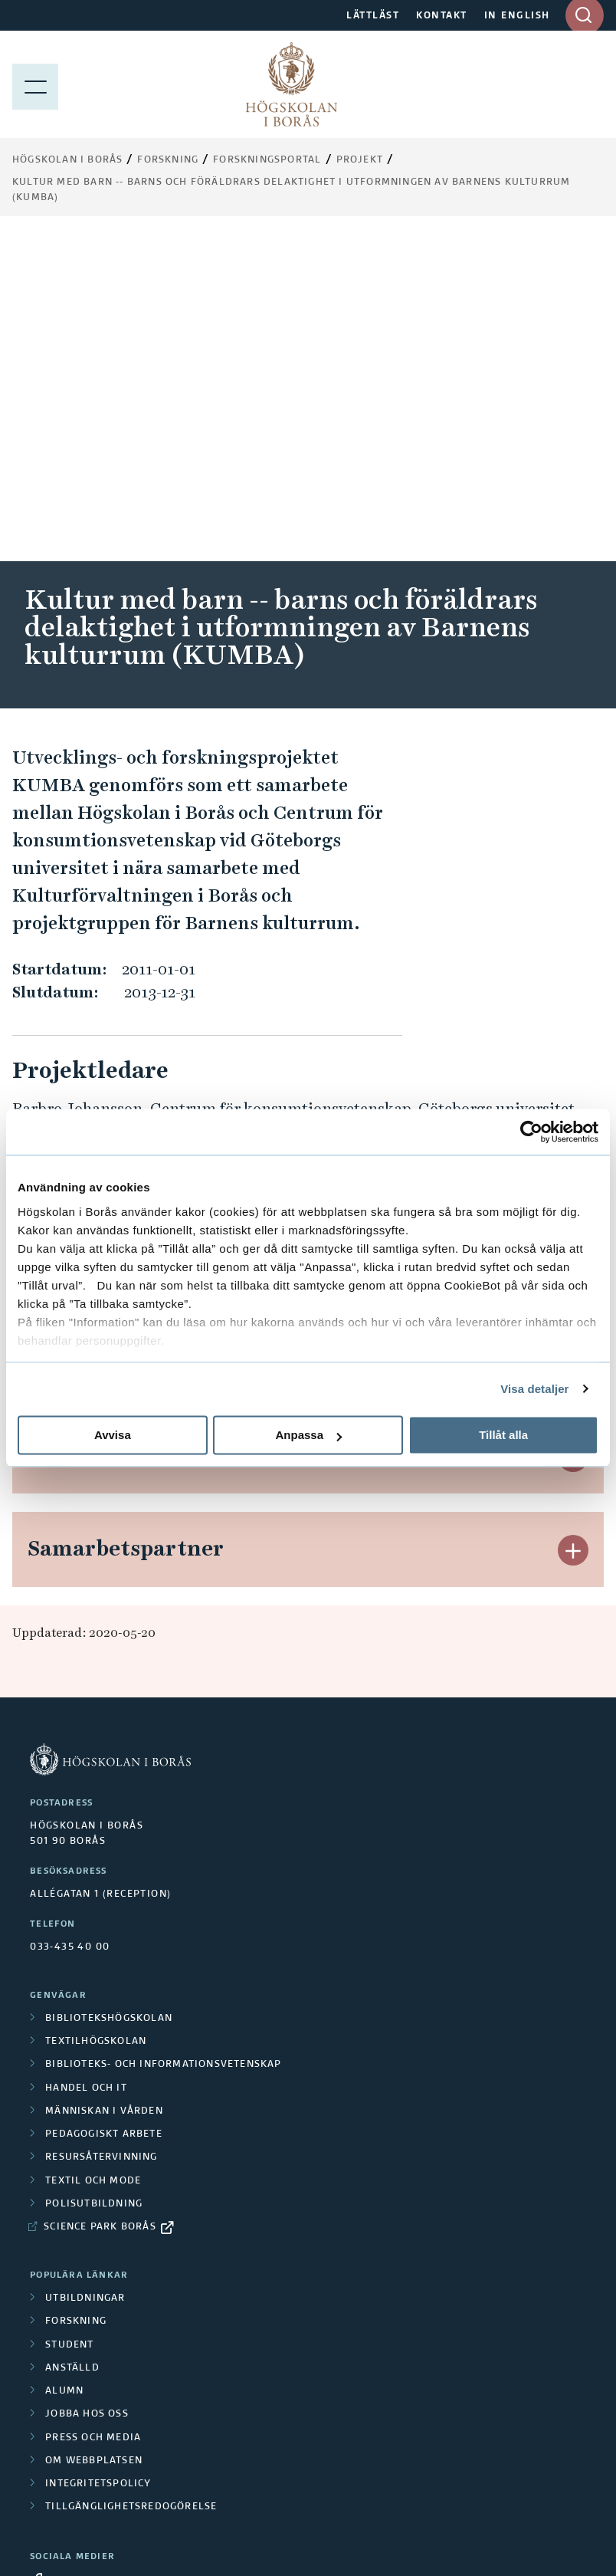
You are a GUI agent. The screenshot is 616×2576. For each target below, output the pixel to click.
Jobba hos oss (87, 2089)
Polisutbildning (94, 1879)
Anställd (72, 2043)
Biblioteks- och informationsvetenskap (163, 1739)
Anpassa (308, 1434)
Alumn (64, 2066)
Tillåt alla (503, 1434)
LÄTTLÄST (372, 16)
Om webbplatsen (94, 2136)
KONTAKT (441, 16)
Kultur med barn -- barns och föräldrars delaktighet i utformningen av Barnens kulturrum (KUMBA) (291, 190)
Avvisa (112, 1434)
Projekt (359, 160)
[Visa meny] (35, 84)
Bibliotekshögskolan (108, 1693)
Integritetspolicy (98, 2159)
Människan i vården (104, 1786)
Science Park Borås (100, 1902)
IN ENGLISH (517, 16)
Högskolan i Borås (67, 160)
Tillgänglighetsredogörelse (131, 2182)
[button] (573, 851)
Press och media (93, 2113)
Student (69, 2020)
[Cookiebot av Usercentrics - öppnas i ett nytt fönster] (531, 1131)
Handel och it (86, 1763)
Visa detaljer (534, 1388)
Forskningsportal (267, 160)
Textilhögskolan (95, 1716)
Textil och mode (93, 1856)
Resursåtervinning (101, 1832)
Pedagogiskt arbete (103, 1809)
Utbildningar (85, 1973)
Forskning (167, 160)
